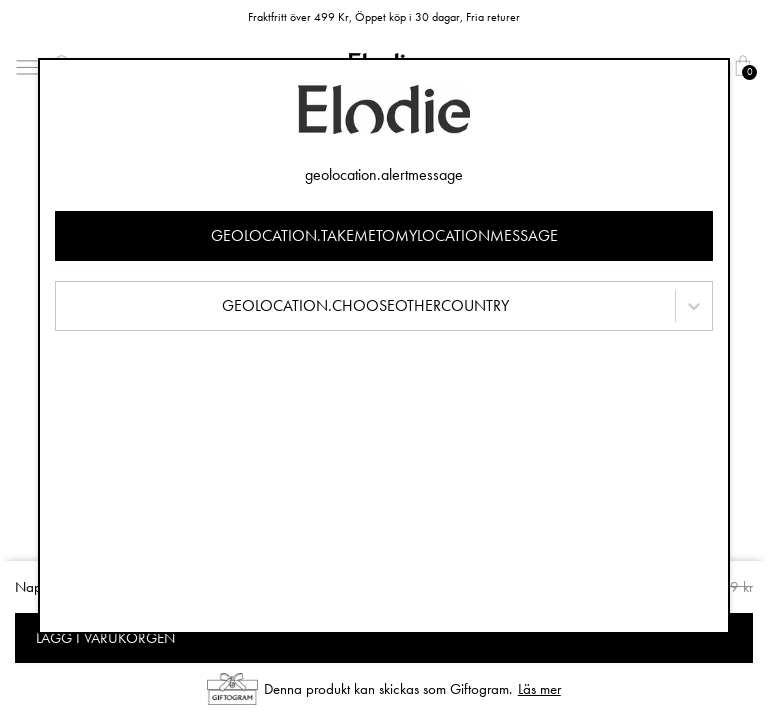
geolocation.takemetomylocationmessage (384, 235)
